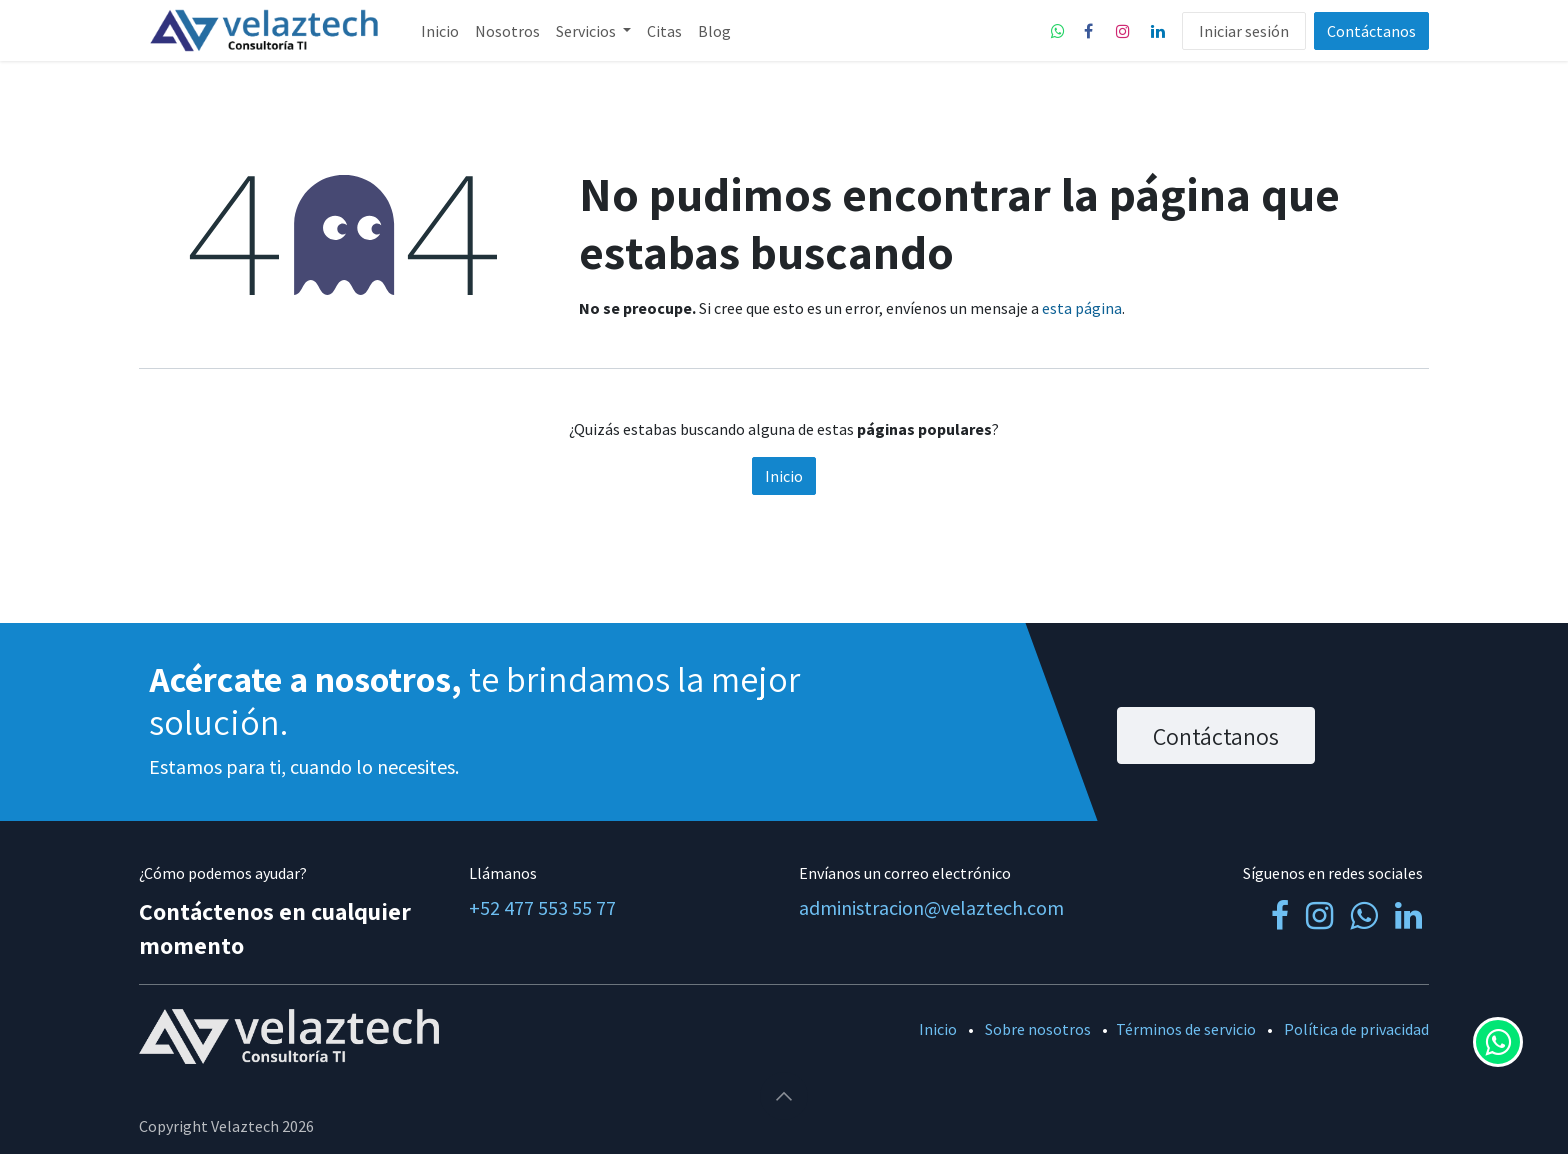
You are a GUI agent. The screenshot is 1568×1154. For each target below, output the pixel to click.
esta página (1082, 308)
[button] (784, 1096)
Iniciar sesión (1244, 31)
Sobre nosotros (1038, 1029)
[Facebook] (1088, 31)
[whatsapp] (1058, 31)
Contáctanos (1371, 31)
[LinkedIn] (1158, 31)
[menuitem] (440, 31)
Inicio (784, 476)
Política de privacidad (1356, 1029)
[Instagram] (1123, 31)
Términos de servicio (1186, 1029)
